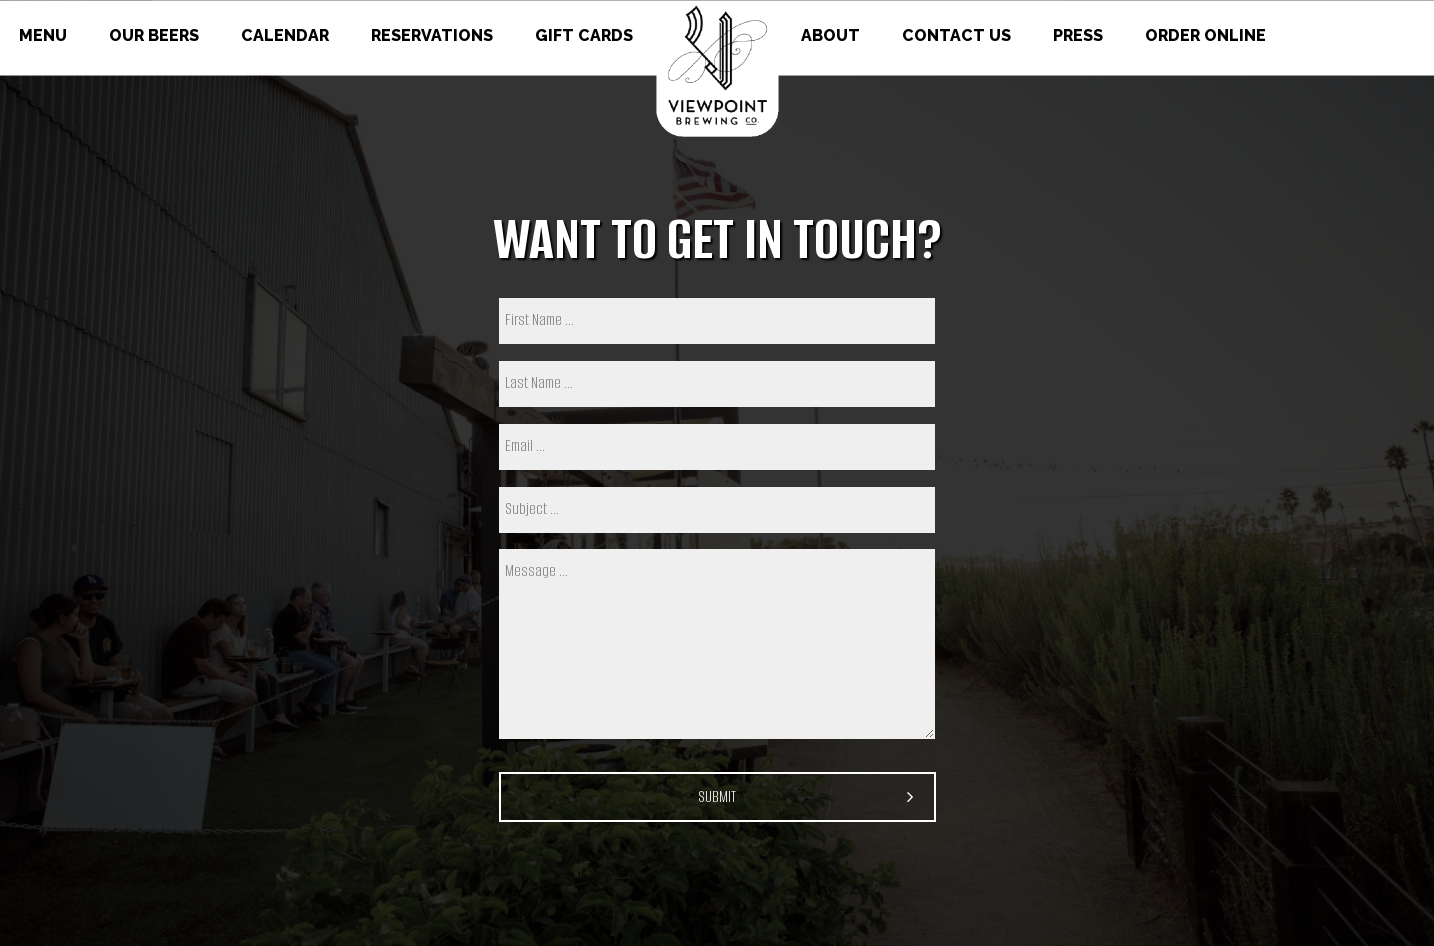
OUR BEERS (156, 35)
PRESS (1080, 35)
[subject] (717, 510)
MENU (45, 35)
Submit (717, 796)
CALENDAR (287, 35)
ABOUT (832, 35)
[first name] (717, 321)
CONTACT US (958, 35)
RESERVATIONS (434, 35)
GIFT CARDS (584, 35)
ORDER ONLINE (1205, 35)
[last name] (717, 384)
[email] (717, 447)
